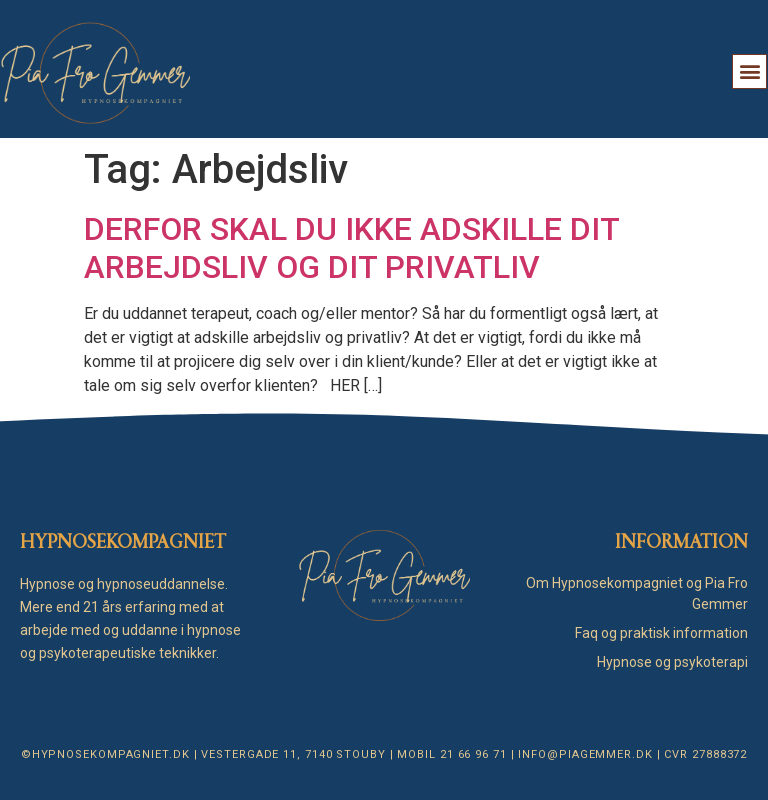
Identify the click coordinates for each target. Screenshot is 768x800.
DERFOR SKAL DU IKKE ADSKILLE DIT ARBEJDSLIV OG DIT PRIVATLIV (351, 248)
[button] (749, 71)
